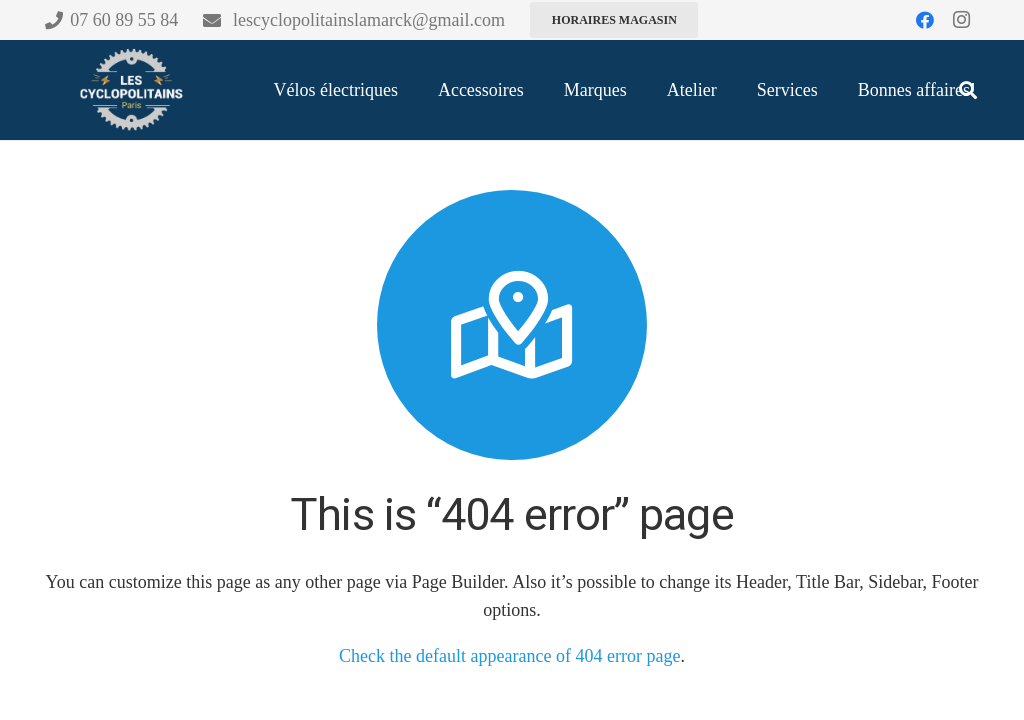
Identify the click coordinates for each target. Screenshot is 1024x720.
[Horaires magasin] (614, 20)
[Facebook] (925, 20)
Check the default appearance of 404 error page (509, 656)
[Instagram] (961, 20)
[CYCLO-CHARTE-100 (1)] (130, 90)
